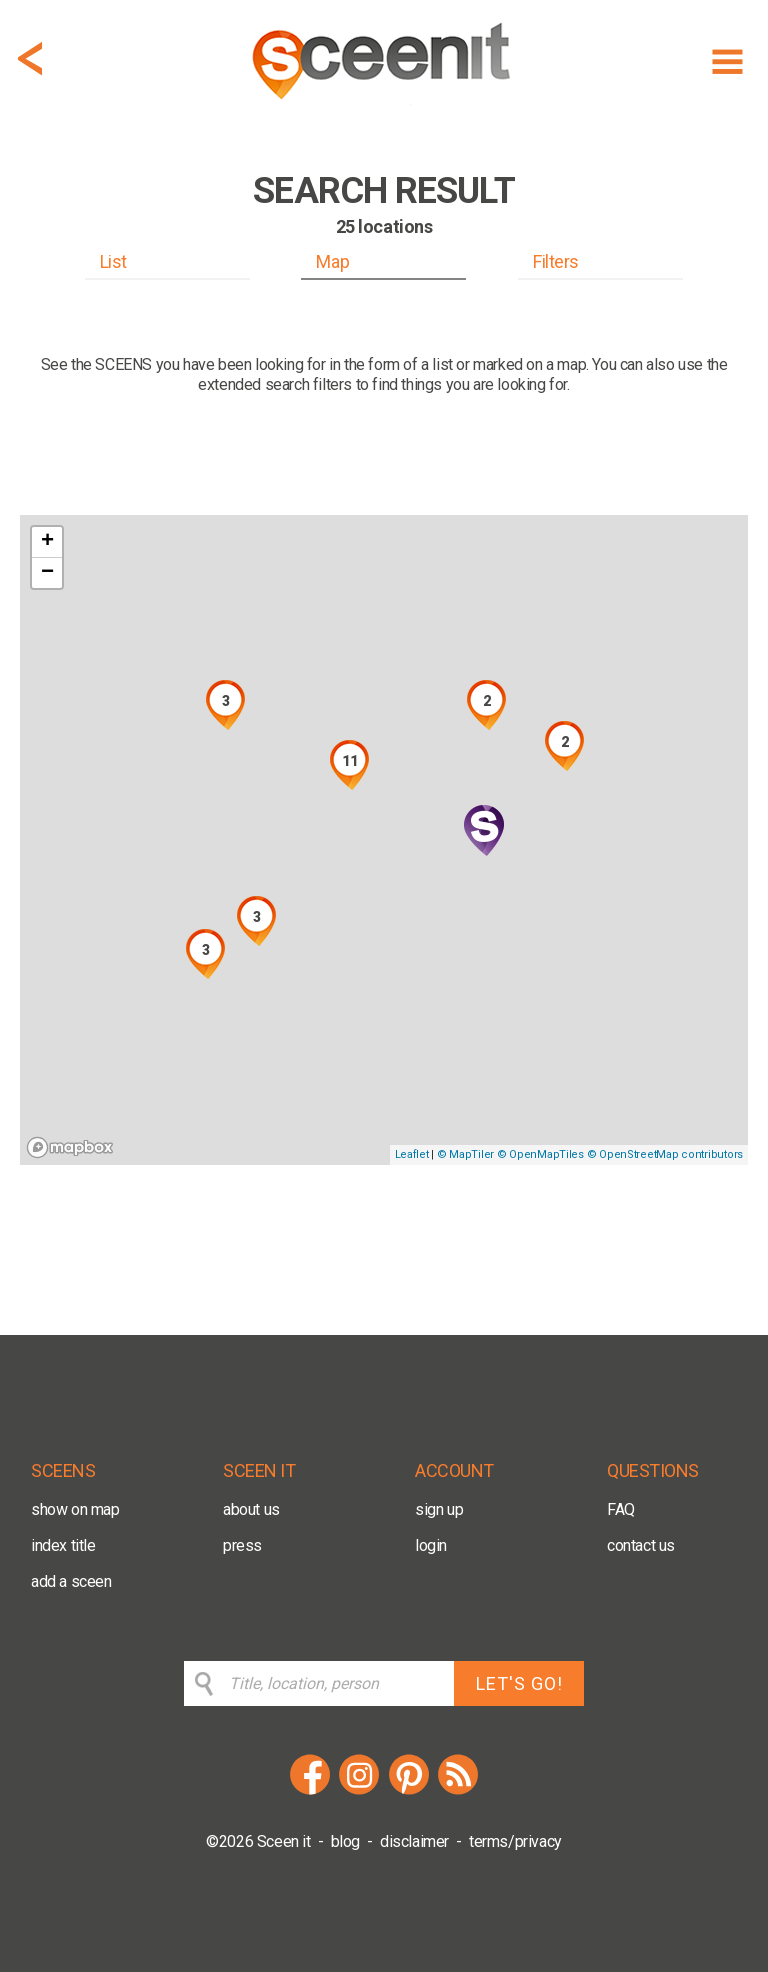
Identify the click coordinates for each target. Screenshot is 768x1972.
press (242, 1545)
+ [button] (47, 542)
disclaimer (414, 1841)
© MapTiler (465, 1154)
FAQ (621, 1509)
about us (251, 1509)
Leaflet (412, 1154)
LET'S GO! (519, 1683)
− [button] (47, 573)
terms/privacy (515, 1841)
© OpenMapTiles (540, 1154)
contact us (641, 1545)
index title (63, 1545)
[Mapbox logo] (70, 1147)
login (431, 1545)
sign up (439, 1509)
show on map (75, 1509)
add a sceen (71, 1581)
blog (345, 1841)
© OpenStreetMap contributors (665, 1154)
